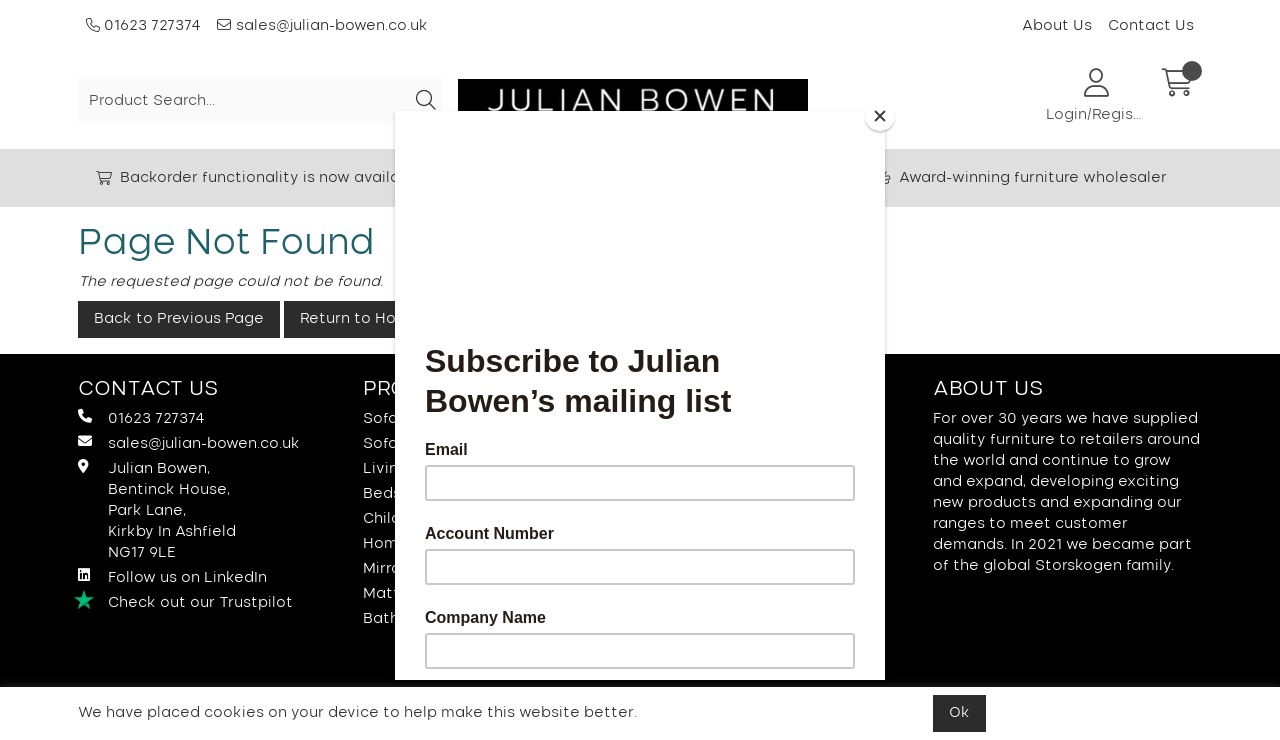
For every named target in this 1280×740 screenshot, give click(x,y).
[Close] (880, 116)
